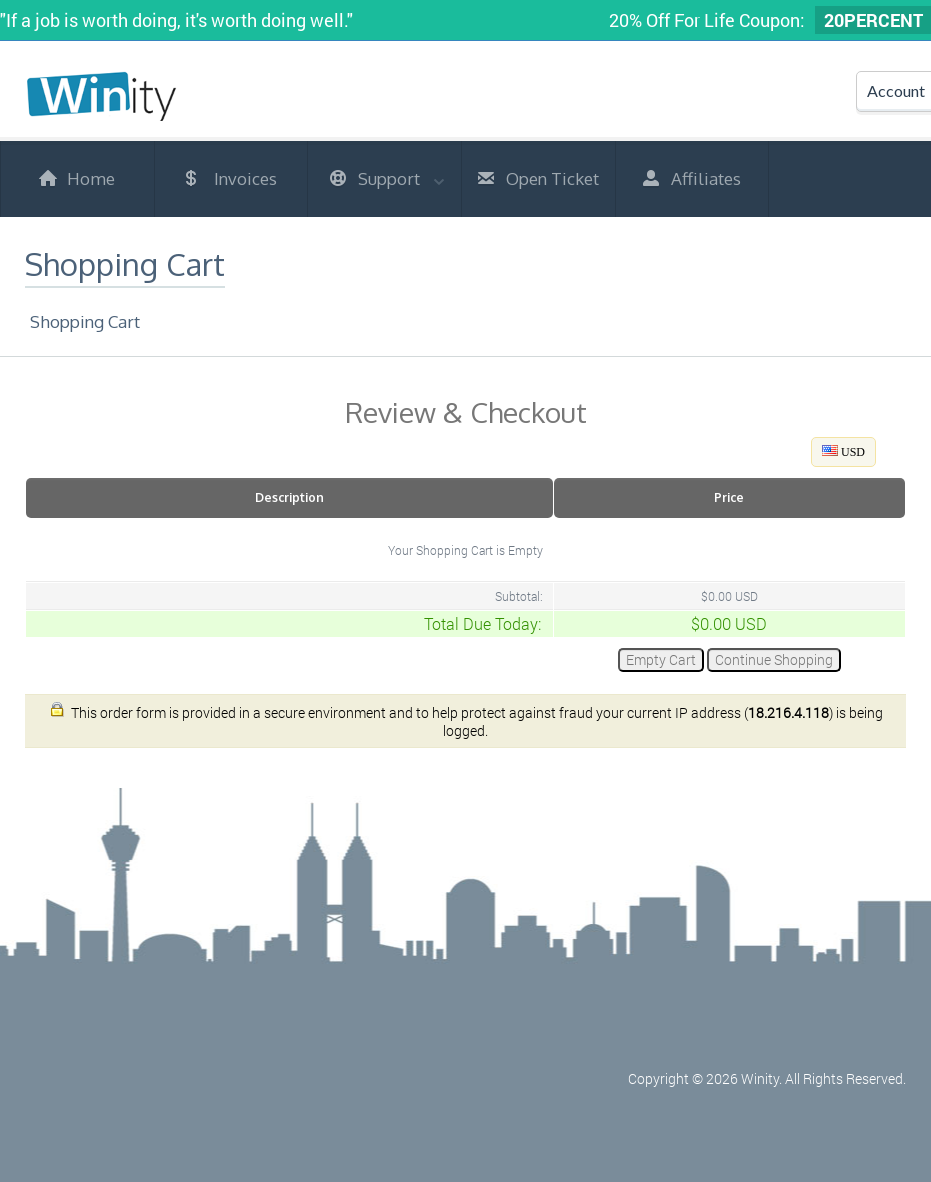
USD (843, 452)
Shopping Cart (85, 321)
